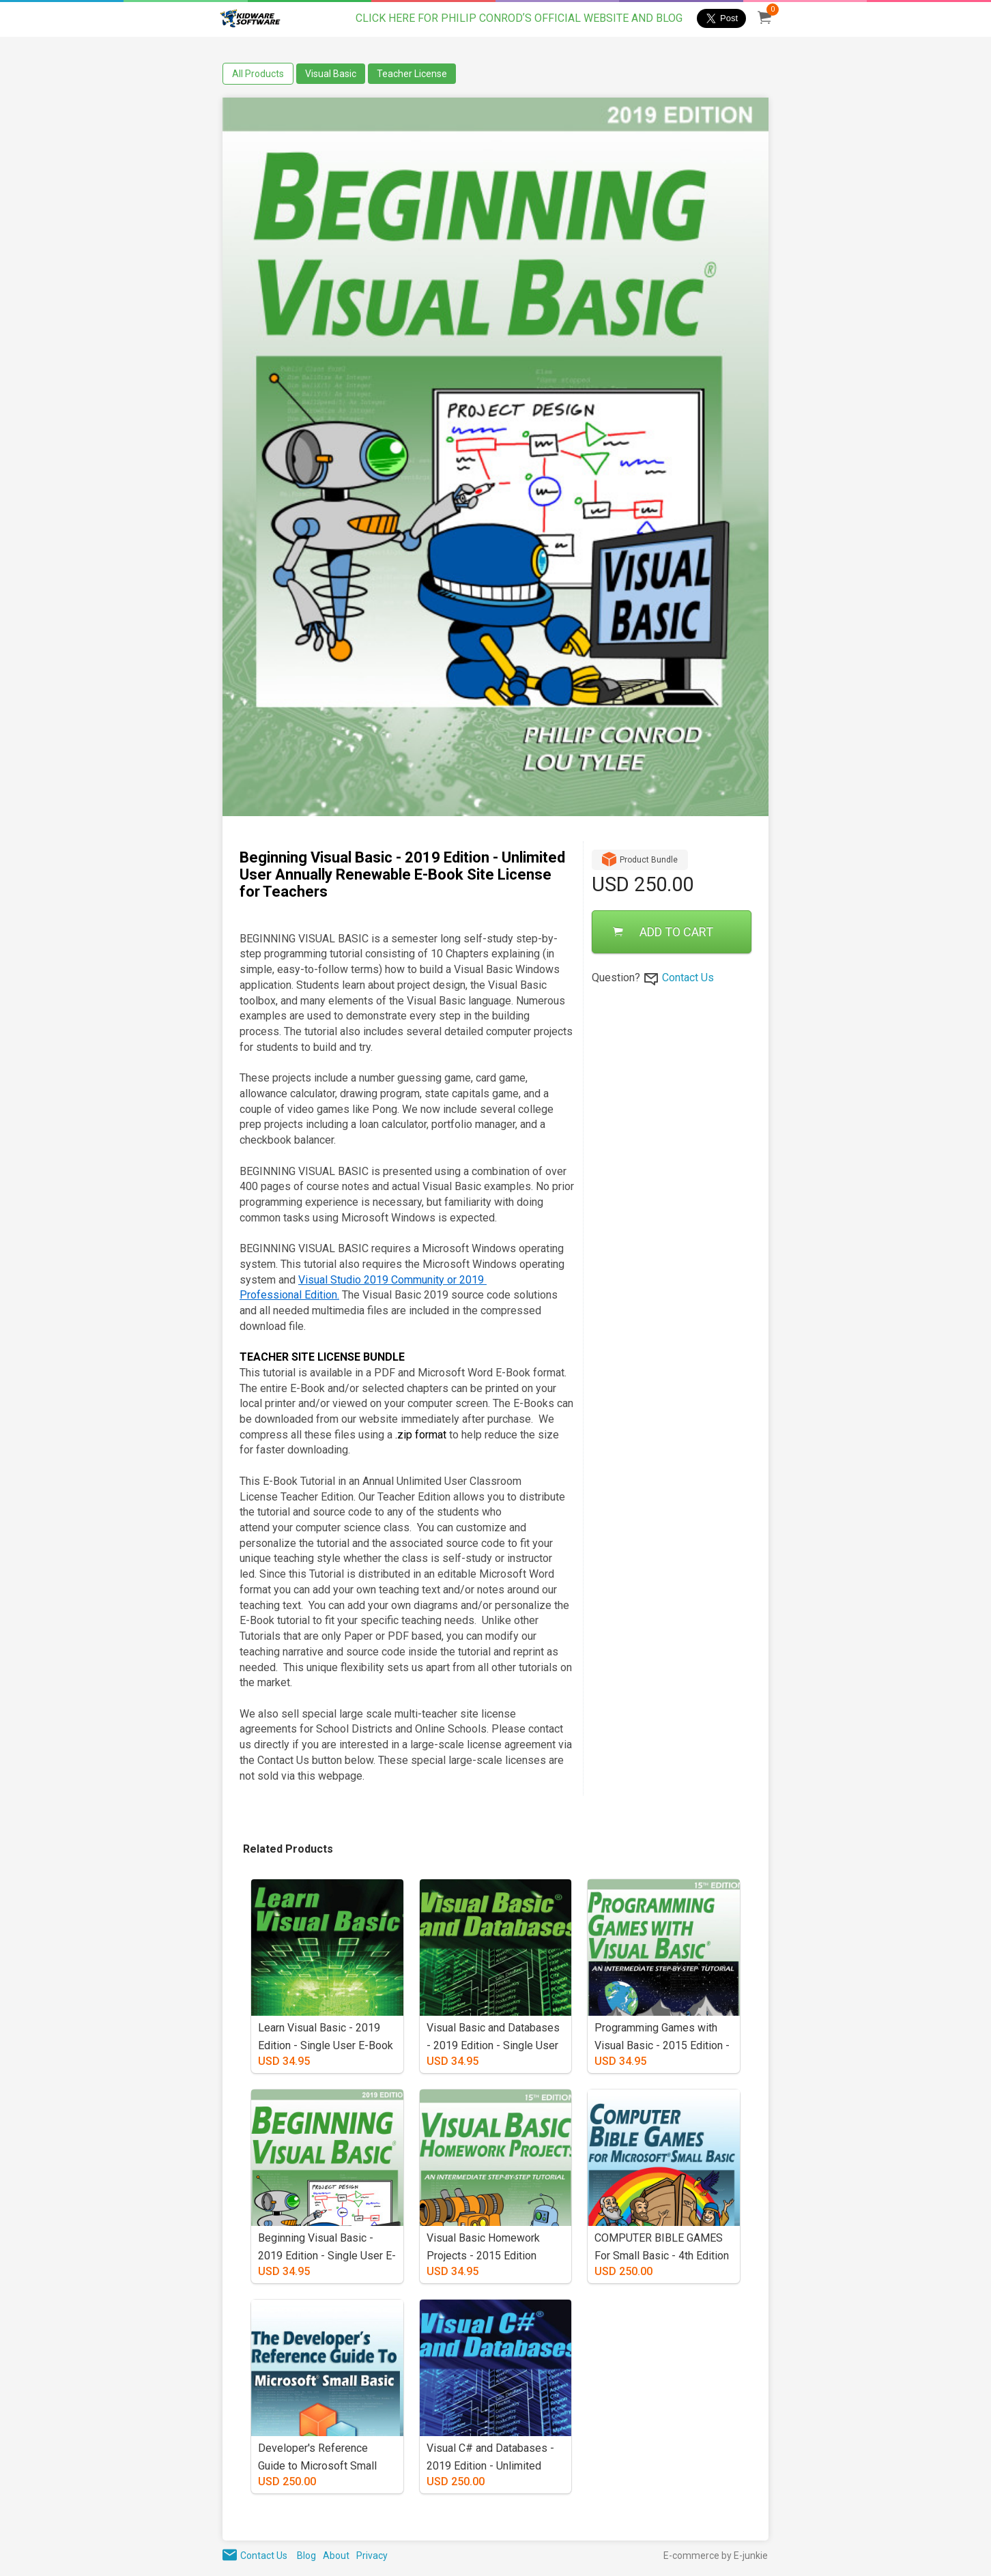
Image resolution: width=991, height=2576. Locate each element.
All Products (258, 73)
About (336, 2555)
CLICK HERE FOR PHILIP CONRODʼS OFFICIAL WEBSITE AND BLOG (519, 18)
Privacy (372, 2555)
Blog (306, 2555)
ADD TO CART (663, 932)
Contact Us (688, 977)
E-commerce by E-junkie (715, 2555)
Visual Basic (330, 73)
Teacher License (412, 73)
